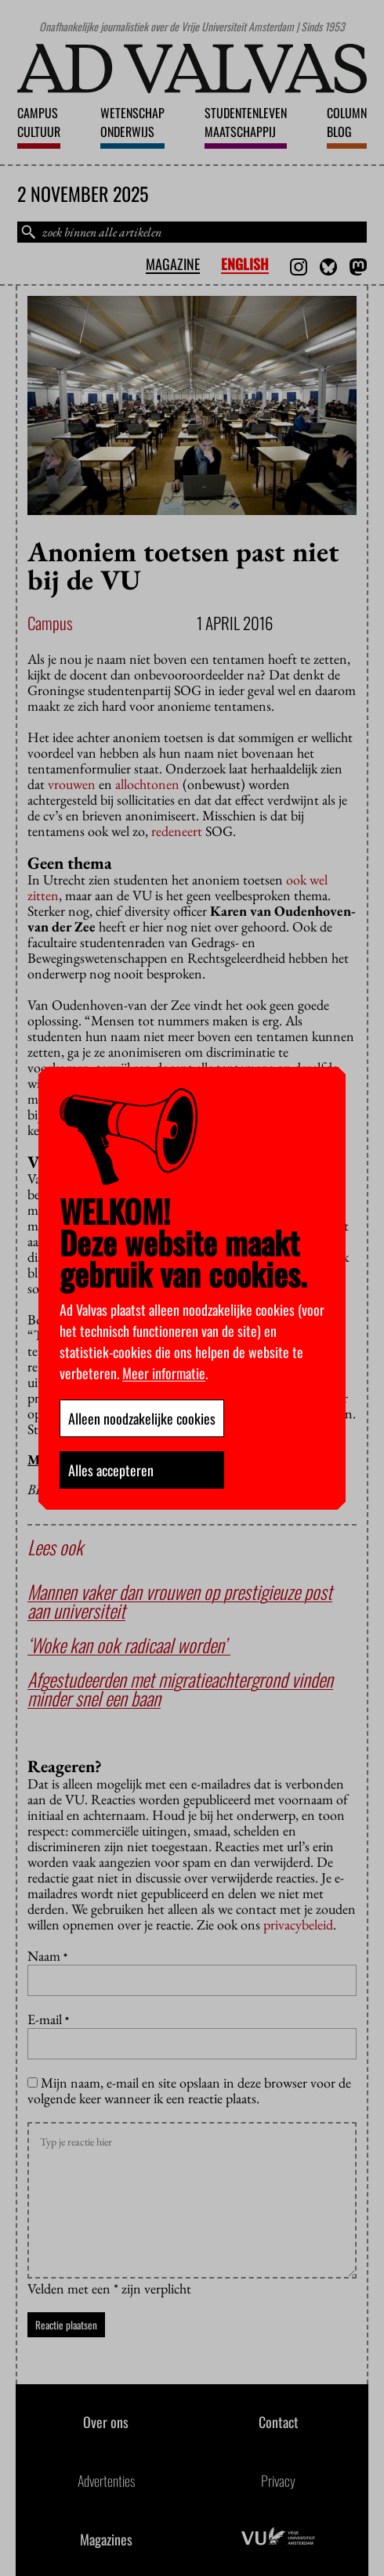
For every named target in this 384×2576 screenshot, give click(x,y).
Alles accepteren (111, 1470)
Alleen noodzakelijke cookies (142, 1418)
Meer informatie (163, 1373)
